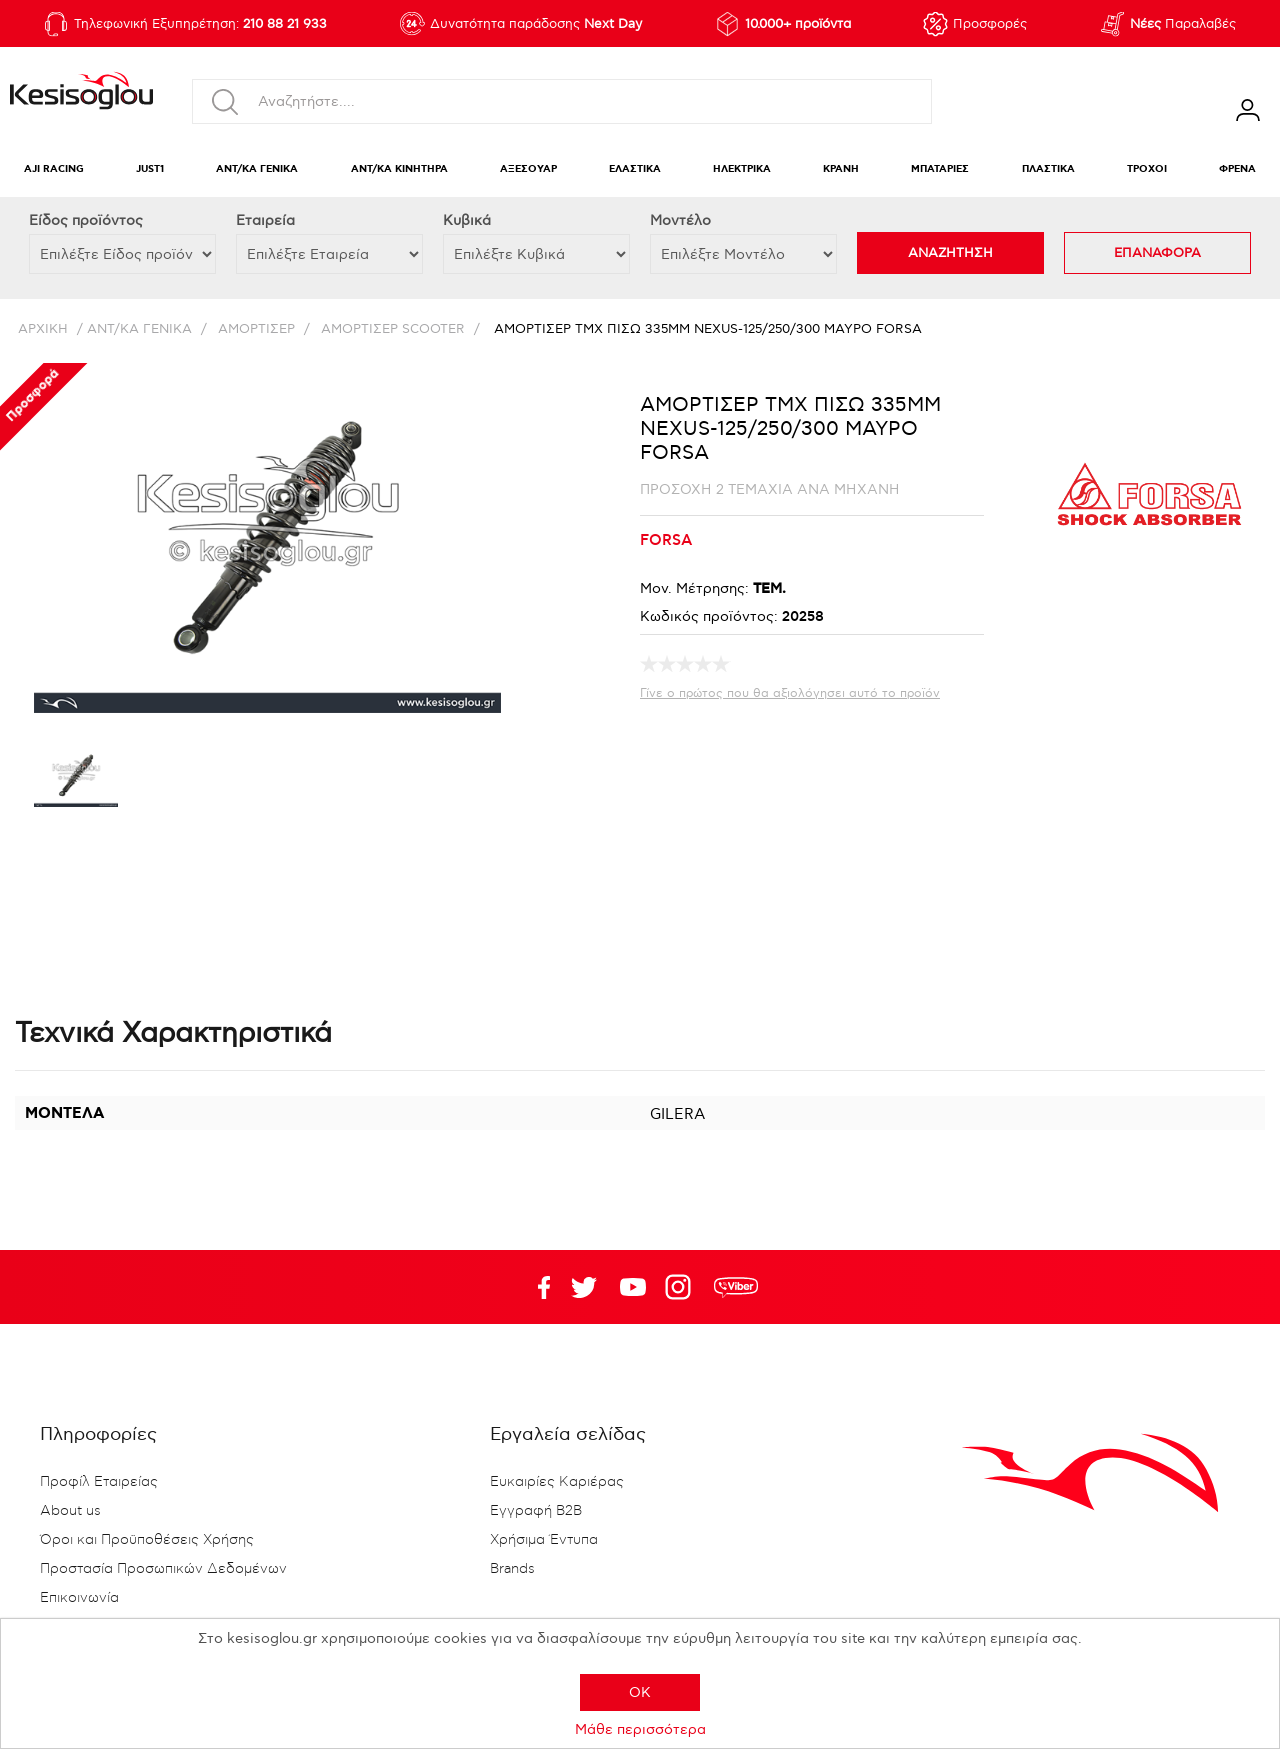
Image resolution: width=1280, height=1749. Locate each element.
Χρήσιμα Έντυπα (544, 1540)
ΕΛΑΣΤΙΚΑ (635, 169)
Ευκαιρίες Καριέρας (557, 1482)
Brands (512, 1569)
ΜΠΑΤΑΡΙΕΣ (940, 169)
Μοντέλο (680, 220)
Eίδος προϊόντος (86, 220)
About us (70, 1511)
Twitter (633, 1287)
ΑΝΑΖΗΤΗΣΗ (950, 253)
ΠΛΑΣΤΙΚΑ (1048, 169)
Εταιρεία (265, 220)
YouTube (584, 1287)
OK (640, 1692)
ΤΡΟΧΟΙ (1147, 169)
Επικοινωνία (79, 1598)
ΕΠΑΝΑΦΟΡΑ (1157, 253)
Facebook (535, 1287)
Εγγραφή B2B (536, 1511)
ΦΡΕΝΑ (1237, 169)
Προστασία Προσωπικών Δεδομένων (163, 1569)
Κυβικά (467, 220)
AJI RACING (54, 169)
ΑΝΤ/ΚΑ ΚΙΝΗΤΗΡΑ (399, 169)
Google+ (682, 1287)
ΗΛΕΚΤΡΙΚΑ (742, 169)
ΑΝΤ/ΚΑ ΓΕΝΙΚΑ (257, 169)
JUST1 (150, 169)
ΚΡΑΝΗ (841, 169)
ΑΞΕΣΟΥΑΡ (528, 169)
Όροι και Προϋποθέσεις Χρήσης (147, 1540)
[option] (76, 780)
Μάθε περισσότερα (640, 1729)
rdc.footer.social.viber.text (736, 1287)
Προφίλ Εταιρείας (99, 1482)
